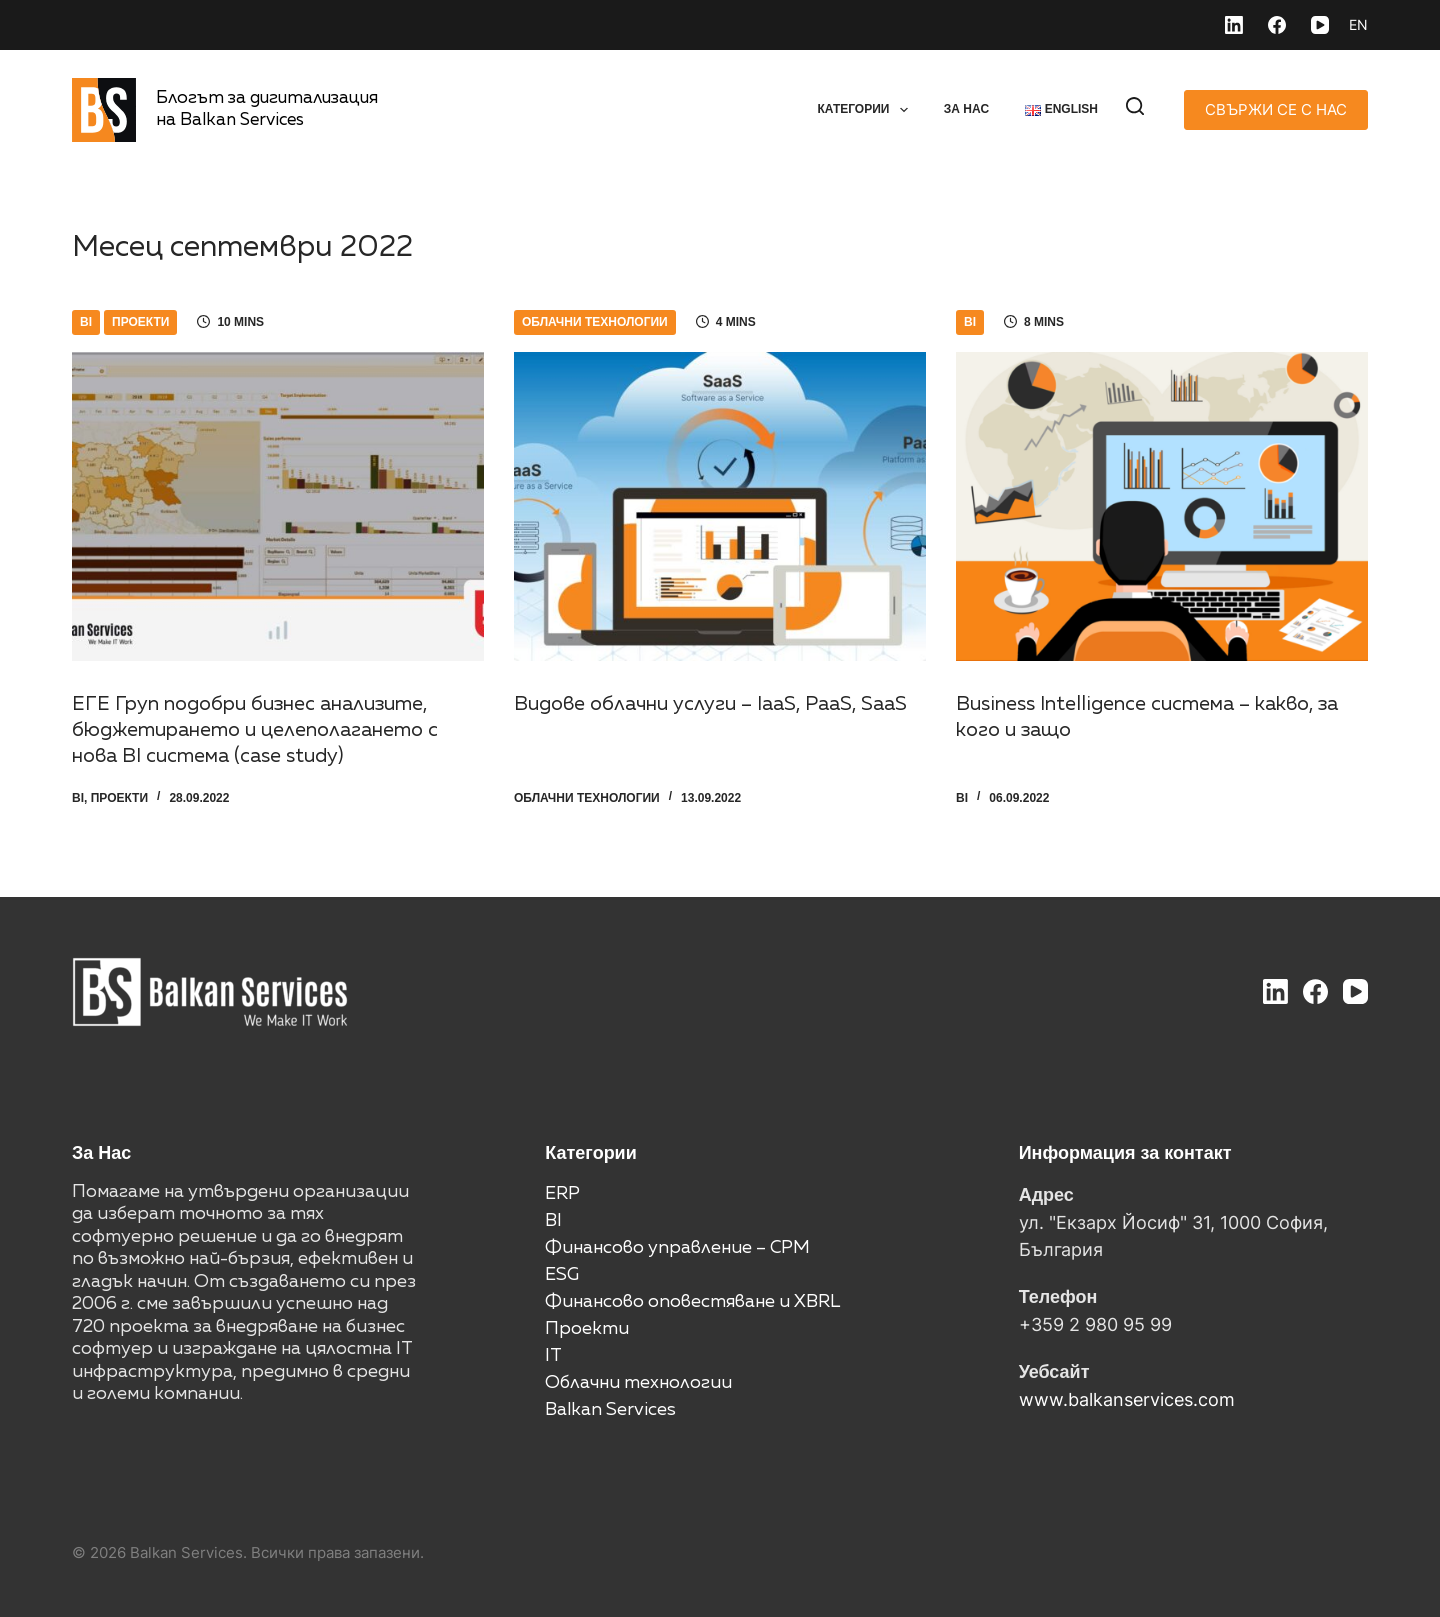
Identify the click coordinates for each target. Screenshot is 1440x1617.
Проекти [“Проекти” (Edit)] (587, 1329)
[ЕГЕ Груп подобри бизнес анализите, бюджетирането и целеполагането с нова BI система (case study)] (278, 506)
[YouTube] (1320, 25)
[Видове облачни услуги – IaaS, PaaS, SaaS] (720, 506)
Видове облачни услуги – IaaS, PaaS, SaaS (710, 704)
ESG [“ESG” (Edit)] (562, 1275)
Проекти (140, 322)
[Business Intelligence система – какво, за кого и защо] (1162, 506)
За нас (966, 109)
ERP (562, 1194)
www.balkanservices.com (1127, 1399)
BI (86, 322)
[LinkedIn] (1234, 25)
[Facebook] (1277, 25)
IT (553, 1356)
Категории (866, 110)
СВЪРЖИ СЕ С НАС (1276, 109)
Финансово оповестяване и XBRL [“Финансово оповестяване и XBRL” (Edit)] (692, 1302)
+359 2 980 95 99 (1095, 1324)
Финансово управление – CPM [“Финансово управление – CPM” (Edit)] (677, 1248)
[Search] (1135, 106)
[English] (1358, 25)
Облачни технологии (595, 322)
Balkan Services (610, 1410)
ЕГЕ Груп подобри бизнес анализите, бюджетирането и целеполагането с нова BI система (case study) (255, 730)
